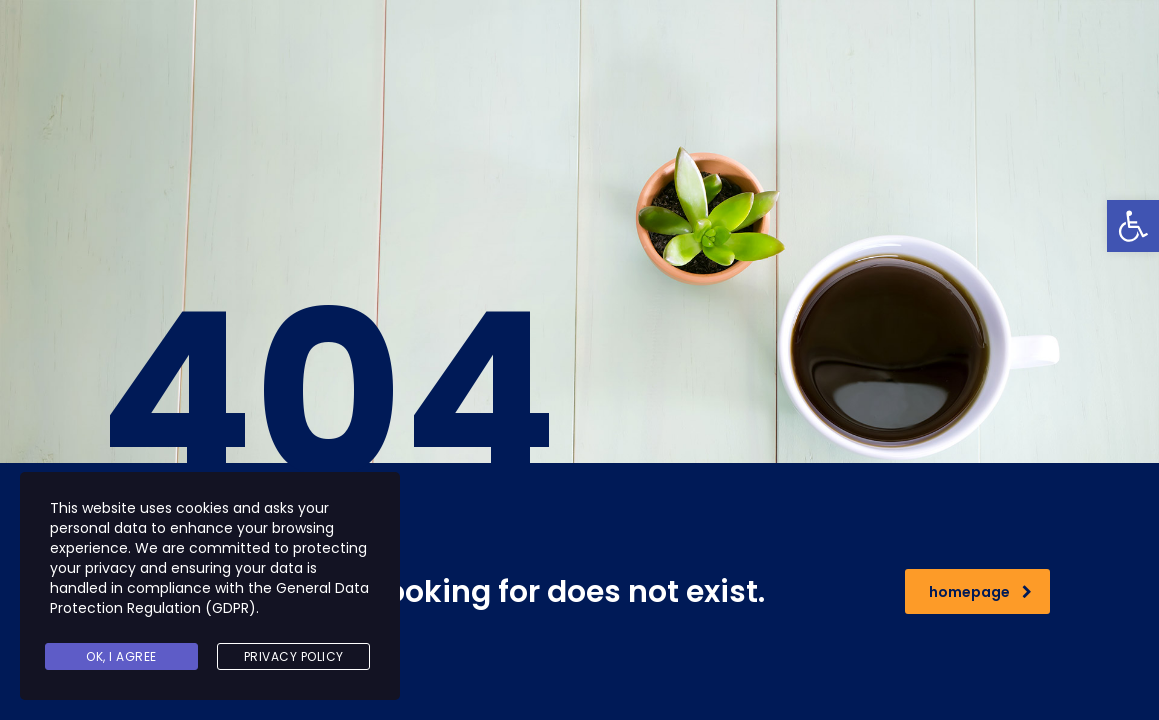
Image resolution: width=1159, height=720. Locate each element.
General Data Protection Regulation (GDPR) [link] (209, 598)
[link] (1133, 226)
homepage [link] (980, 592)
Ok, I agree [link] (121, 656)
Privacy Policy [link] (294, 656)
